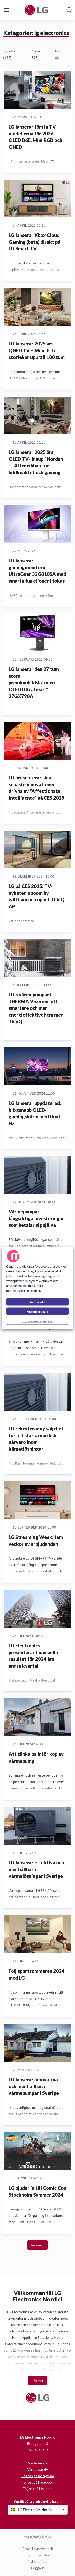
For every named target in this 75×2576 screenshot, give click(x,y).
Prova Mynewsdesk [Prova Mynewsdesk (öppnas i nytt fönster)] (37, 2548)
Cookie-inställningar (37, 1321)
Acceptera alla (37, 1311)
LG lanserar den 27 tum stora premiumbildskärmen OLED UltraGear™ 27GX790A (34, 682)
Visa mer (37, 2245)
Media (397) (35, 54)
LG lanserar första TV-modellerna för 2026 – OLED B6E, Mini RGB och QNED (35, 137)
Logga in (37, 2568)
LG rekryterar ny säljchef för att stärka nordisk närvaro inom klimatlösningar (36, 1439)
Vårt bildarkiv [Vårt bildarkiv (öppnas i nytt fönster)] (37, 2469)
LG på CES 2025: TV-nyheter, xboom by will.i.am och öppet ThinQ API (37, 896)
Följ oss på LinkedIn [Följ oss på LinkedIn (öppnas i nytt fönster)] (38, 2488)
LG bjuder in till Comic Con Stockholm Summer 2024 (37, 2191)
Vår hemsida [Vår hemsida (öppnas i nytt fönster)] (37, 2463)
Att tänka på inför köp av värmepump (36, 1757)
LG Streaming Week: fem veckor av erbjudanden (36, 1540)
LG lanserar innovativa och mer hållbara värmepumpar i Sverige (34, 2086)
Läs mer (37, 2380)
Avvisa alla (37, 1302)
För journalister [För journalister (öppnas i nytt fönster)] (38, 2555)
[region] (37, 1288)
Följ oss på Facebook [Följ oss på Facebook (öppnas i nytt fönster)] (38, 2482)
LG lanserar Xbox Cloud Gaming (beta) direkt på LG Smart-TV (34, 241)
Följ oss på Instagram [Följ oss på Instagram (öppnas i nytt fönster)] (37, 2476)
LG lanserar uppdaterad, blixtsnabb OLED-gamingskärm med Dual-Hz (35, 1113)
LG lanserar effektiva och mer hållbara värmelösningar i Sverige (36, 1869)
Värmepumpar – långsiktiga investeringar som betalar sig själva (36, 1218)
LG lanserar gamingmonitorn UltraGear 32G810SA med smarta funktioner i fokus (37, 571)
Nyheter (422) (9, 54)
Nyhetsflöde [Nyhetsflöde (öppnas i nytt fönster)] (37, 2561)
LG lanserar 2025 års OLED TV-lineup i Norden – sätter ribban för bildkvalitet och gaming (36, 462)
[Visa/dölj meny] (6, 10)
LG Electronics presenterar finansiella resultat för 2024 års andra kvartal (33, 1656)
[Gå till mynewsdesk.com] (37, 2536)
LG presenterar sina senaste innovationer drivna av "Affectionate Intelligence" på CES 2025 (36, 788)
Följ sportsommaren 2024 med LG (36, 1974)
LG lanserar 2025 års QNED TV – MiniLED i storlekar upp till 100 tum (37, 350)
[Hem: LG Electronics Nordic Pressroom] (36, 10)
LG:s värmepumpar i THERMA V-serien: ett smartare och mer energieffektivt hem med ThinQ (36, 1008)
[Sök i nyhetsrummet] (69, 10)
